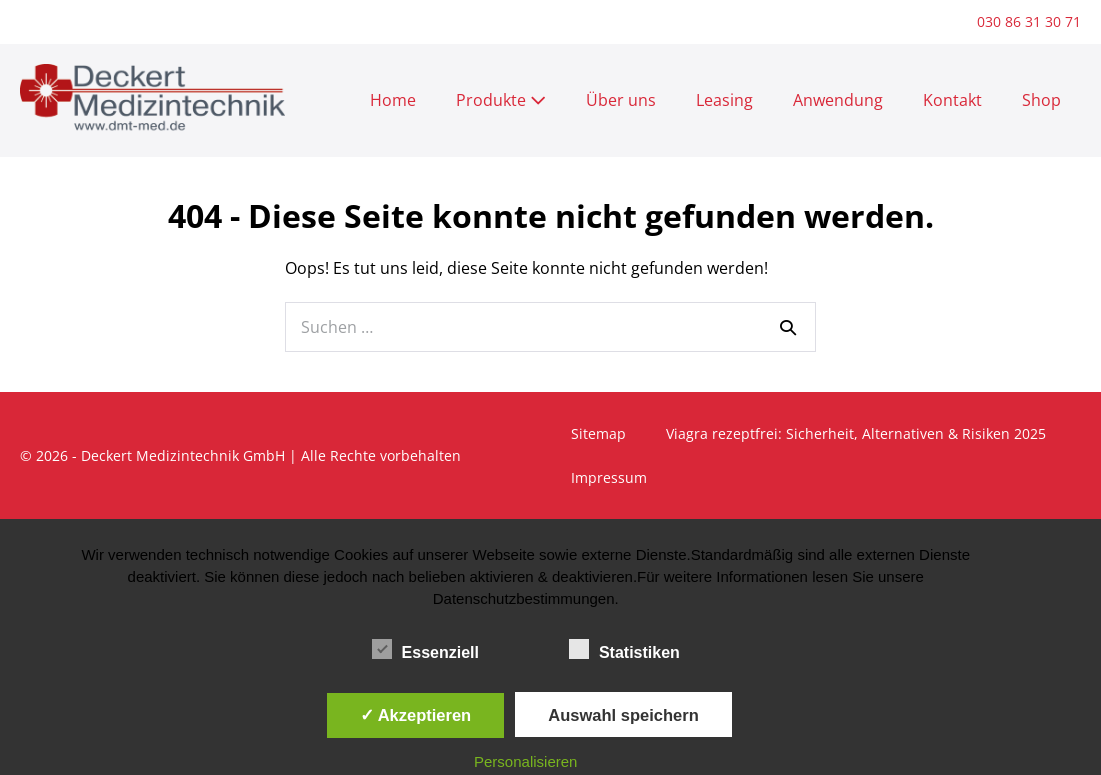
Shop (1041, 100)
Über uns (621, 100)
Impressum (609, 477)
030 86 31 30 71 (1029, 21)
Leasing (724, 100)
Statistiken (624, 649)
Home (393, 100)
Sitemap (598, 433)
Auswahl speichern (623, 715)
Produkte (501, 100)
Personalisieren (525, 761)
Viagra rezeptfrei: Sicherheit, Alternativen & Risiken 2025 (856, 433)
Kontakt (952, 100)
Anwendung (838, 100)
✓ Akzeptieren (416, 715)
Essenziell (425, 649)
